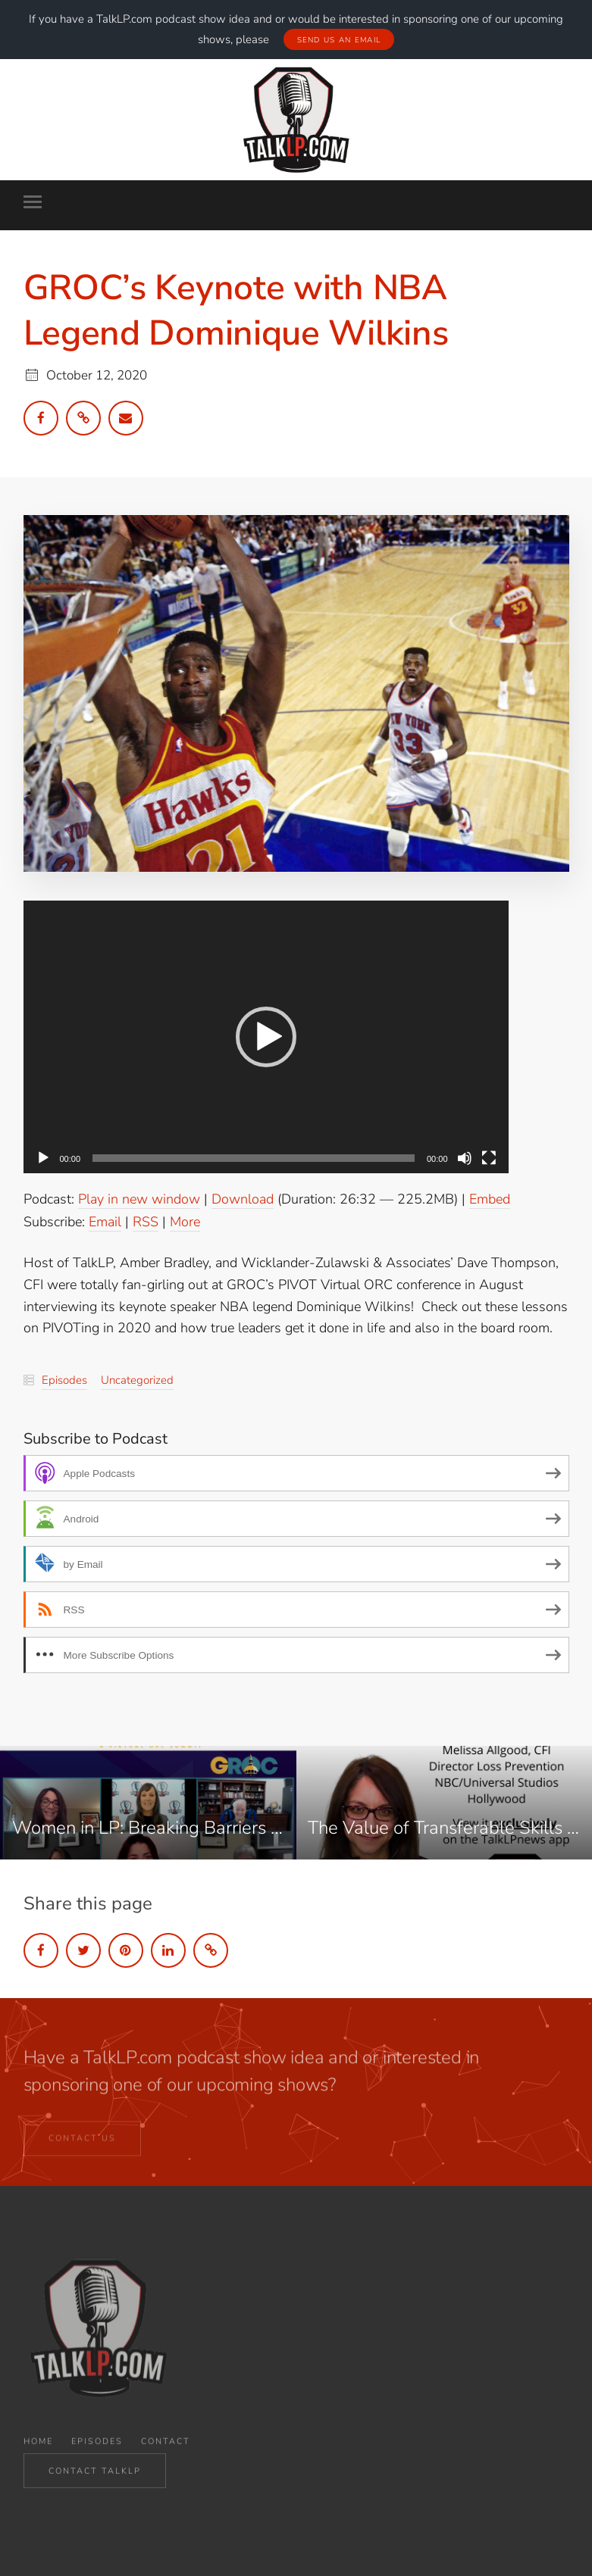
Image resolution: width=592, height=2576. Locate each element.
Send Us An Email (339, 39)
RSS (145, 1221)
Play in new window (139, 1198)
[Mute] (464, 1157)
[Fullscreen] (488, 1157)
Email (105, 1221)
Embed (489, 1198)
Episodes (64, 1379)
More (185, 1221)
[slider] (253, 1157)
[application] (266, 1036)
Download (242, 1198)
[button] (266, 1036)
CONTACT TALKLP (95, 2474)
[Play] (43, 1157)
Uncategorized (137, 1379)
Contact (165, 2452)
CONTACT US (82, 2145)
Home (38, 2452)
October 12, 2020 (96, 374)
